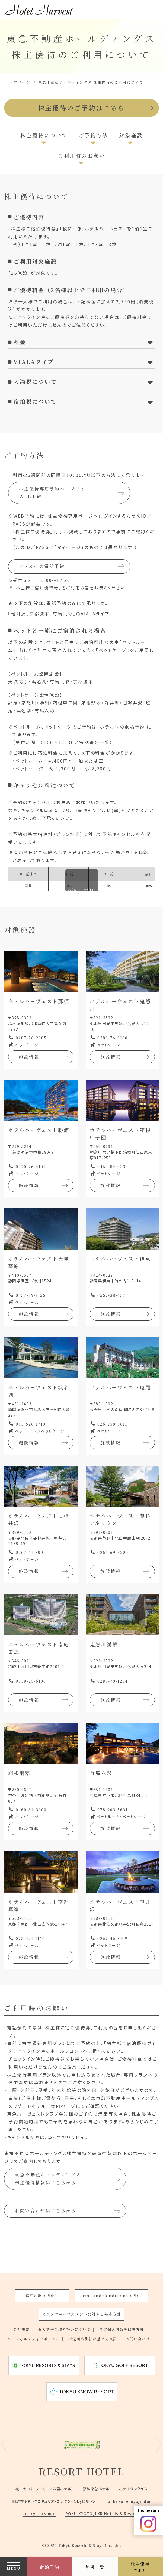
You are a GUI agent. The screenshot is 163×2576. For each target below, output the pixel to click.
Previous (4, 2444)
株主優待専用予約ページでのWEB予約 (52, 494)
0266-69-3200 (112, 1554)
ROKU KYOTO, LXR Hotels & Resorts (103, 2513)
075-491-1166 (30, 1940)
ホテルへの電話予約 (42, 567)
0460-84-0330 (112, 1168)
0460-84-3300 (31, 1811)
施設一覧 (95, 2567)
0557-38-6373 (112, 1297)
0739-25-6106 (31, 1683)
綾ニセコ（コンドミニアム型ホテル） (42, 2488)
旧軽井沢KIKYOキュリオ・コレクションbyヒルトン (53, 2501)
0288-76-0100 (112, 1039)
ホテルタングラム (136, 2488)
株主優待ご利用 (140, 2567)
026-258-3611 (112, 1425)
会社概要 (18, 2319)
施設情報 (29, 1058)
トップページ (17, 82)
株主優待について (43, 136)
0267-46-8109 (112, 1940)
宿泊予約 (50, 2567)
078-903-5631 (112, 1811)
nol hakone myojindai (130, 2501)
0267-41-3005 (31, 1554)
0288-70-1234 (112, 1683)
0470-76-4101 (31, 1168)
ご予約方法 (93, 136)
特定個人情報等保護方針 (124, 2319)
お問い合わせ (79, 2338)
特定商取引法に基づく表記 (111, 2329)
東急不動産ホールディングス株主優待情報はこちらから (48, 2181)
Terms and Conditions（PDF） (111, 2286)
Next (158, 2444)
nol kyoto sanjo (38, 2513)
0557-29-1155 (31, 1297)
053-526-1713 (31, 1425)
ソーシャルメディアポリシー (48, 2329)
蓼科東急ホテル (97, 2488)
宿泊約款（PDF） (42, 2286)
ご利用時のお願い (81, 157)
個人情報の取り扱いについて (63, 2319)
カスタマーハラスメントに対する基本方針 (81, 2304)
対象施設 (132, 136)
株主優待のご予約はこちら (81, 108)
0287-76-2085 (31, 1039)
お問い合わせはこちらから (45, 2212)
